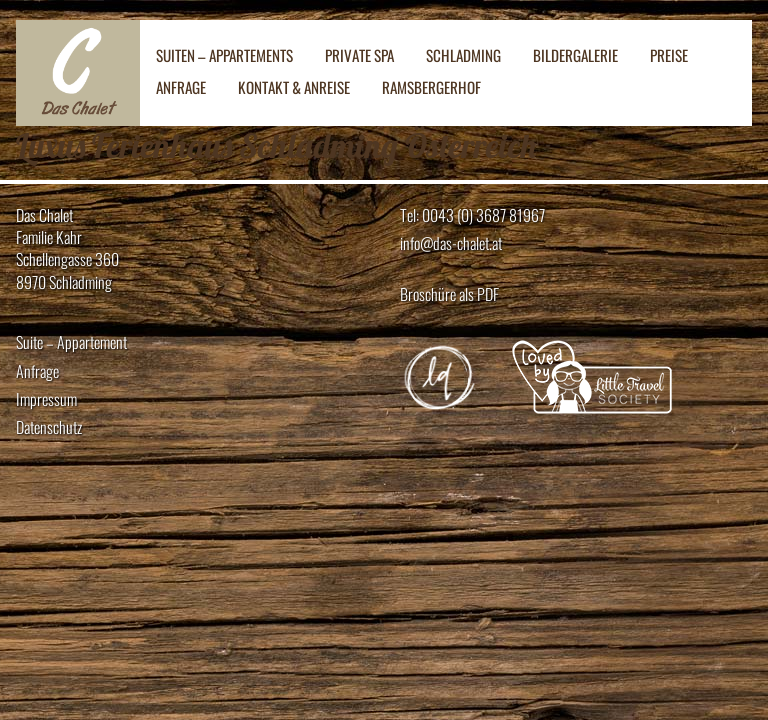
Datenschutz (49, 427)
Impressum (46, 399)
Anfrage (181, 87)
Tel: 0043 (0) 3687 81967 (472, 215)
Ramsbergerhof (431, 87)
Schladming (463, 55)
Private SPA (359, 55)
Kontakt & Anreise (294, 87)
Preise (669, 55)
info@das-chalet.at (451, 243)
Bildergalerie (575, 55)
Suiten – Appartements (224, 55)
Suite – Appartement (71, 342)
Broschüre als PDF (449, 294)
